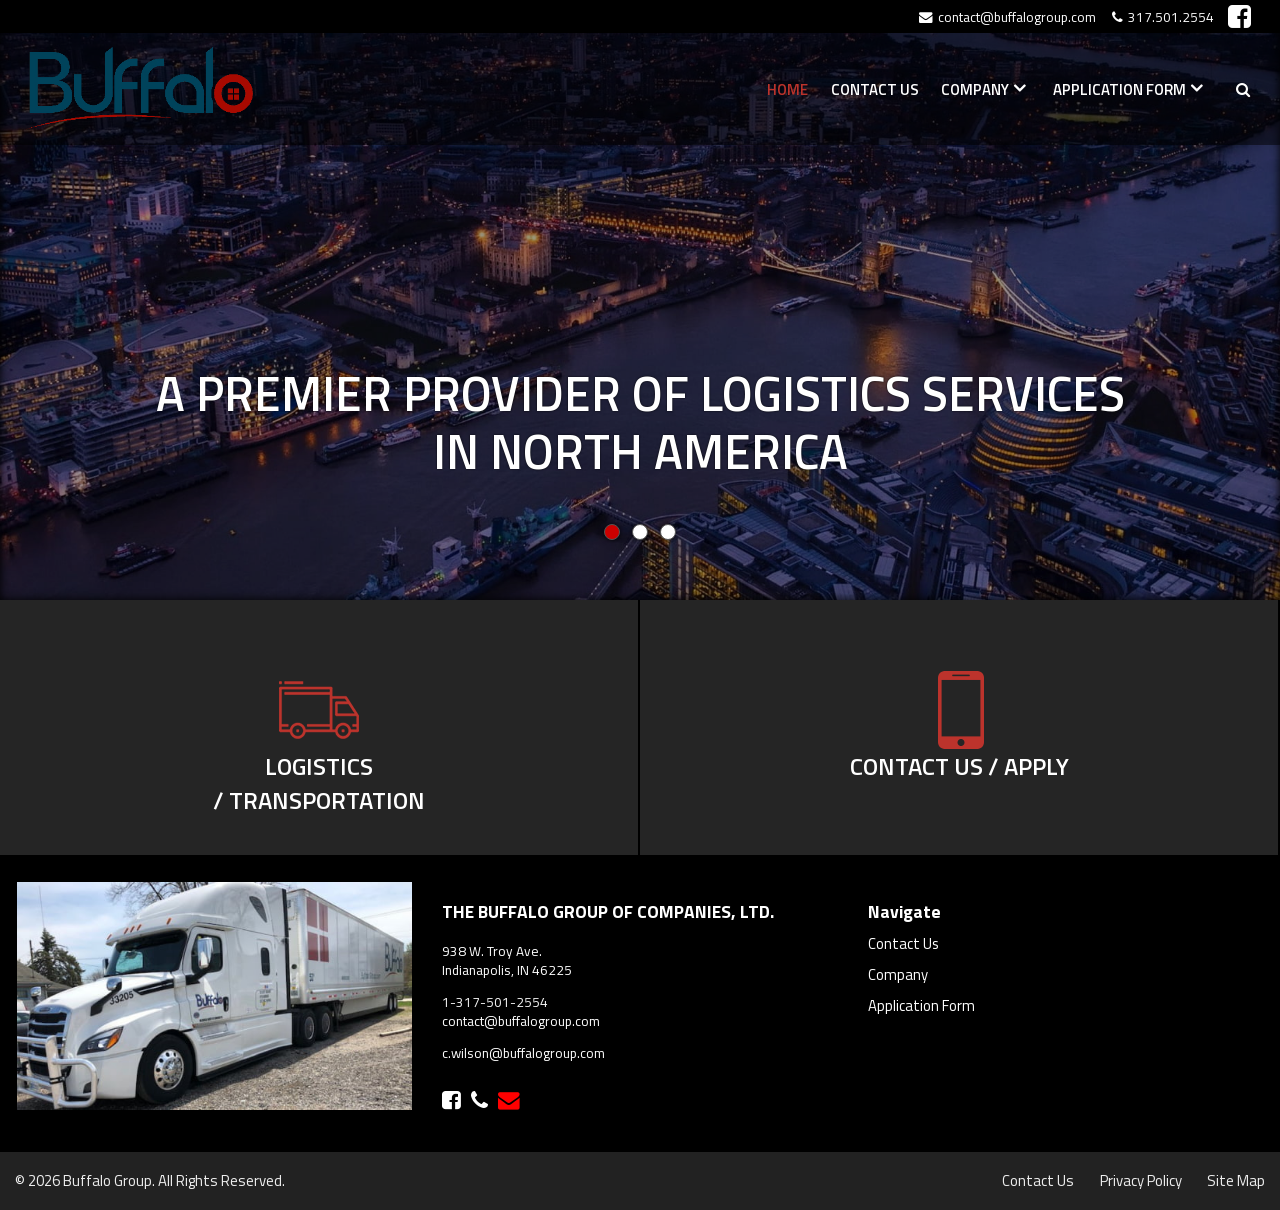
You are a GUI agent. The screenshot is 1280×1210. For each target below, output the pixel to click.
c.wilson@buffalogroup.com (523, 1053)
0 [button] (612, 532)
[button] (1184, 300)
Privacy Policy (1141, 1180)
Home (787, 89)
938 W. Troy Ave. (492, 951)
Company (975, 89)
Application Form (1119, 89)
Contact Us (875, 89)
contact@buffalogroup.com (521, 1021)
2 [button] (668, 532)
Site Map (1236, 1180)
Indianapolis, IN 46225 (507, 970)
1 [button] (640, 532)
